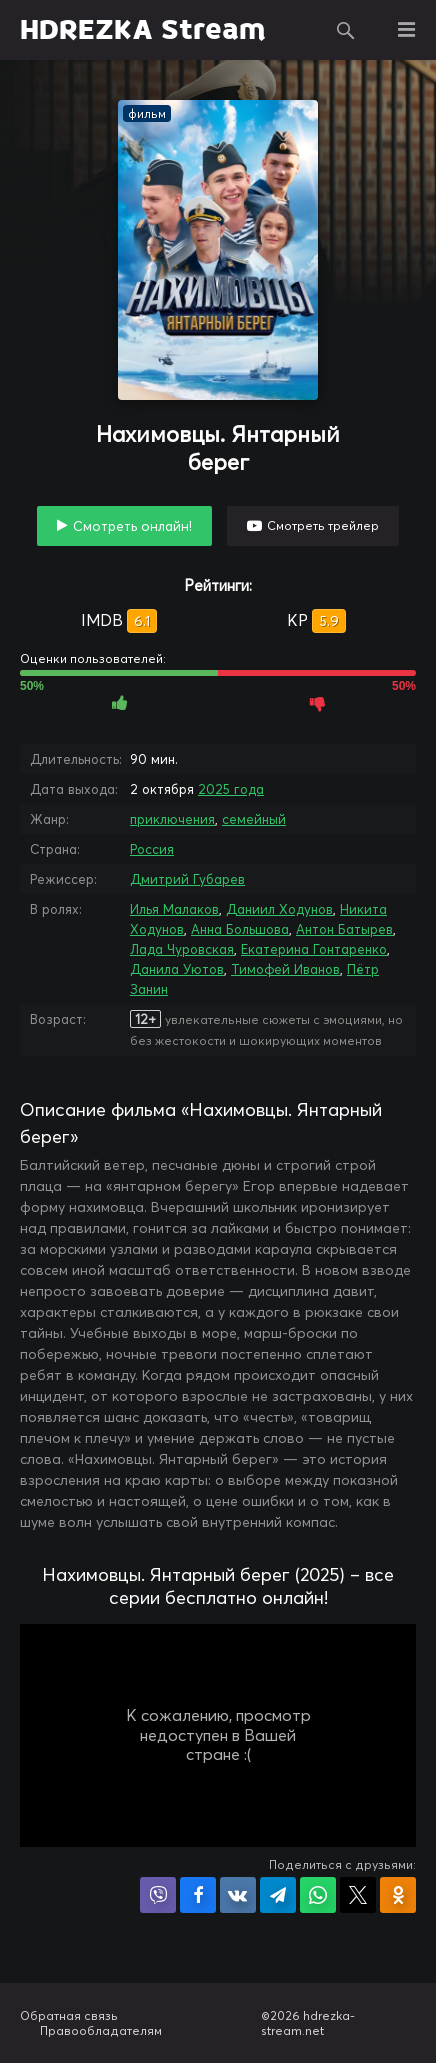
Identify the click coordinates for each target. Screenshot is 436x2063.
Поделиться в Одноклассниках (398, 1895)
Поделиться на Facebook (198, 1895)
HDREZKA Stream (143, 30)
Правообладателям (101, 2030)
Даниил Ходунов (279, 909)
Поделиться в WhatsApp (318, 1895)
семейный (254, 819)
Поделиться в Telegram (278, 1895)
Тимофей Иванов (285, 969)
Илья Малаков (174, 909)
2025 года (231, 789)
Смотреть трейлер (323, 525)
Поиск (346, 30)
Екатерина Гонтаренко (314, 949)
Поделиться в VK (238, 1895)
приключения (172, 819)
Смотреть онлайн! (132, 526)
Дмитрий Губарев (187, 879)
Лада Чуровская (182, 949)
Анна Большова (240, 929)
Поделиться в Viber (158, 1895)
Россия (152, 849)
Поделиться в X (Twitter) (358, 1895)
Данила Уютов (177, 969)
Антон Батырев (344, 929)
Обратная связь (69, 2015)
